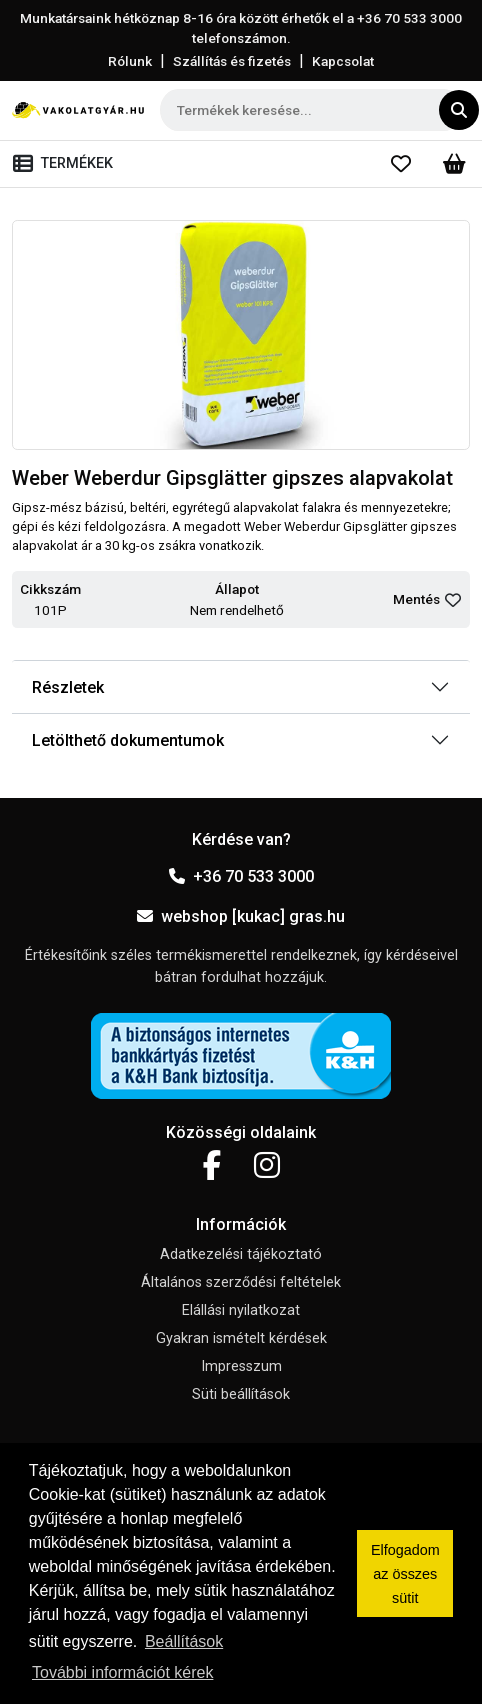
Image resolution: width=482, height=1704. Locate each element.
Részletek (68, 687)
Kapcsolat (343, 61)
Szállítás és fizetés (232, 61)
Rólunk (130, 61)
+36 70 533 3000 (241, 876)
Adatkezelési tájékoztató (241, 1254)
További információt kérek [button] (122, 1672)
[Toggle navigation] (67, 164)
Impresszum (241, 1366)
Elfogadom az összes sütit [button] (405, 1574)
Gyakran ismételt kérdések (241, 1338)
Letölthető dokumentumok (128, 740)
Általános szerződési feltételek (241, 1282)
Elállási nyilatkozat (241, 1310)
